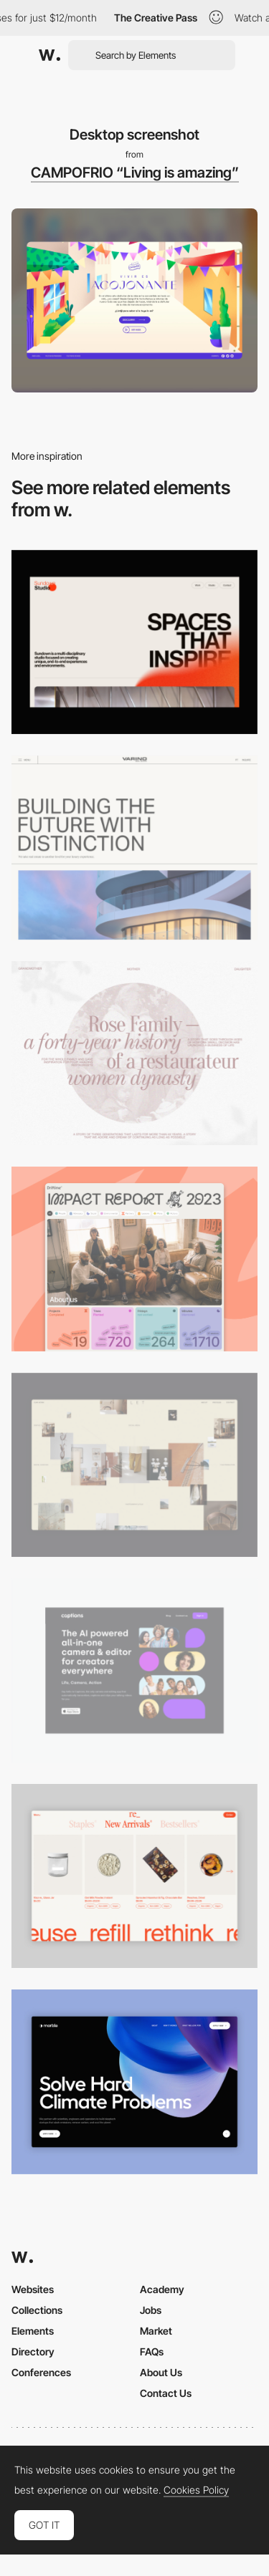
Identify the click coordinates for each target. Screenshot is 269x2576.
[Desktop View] (134, 2081)
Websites (32, 2289)
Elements (32, 2331)
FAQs (152, 2351)
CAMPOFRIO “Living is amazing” (135, 172)
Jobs (150, 2310)
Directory (33, 2351)
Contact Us (166, 2393)
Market (156, 2331)
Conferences (41, 2372)
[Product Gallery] (134, 1876)
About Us (161, 2372)
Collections (36, 2310)
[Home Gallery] (134, 1465)
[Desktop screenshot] (134, 1053)
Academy (162, 2289)
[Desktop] (134, 642)
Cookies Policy (196, 2490)
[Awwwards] (49, 55)
